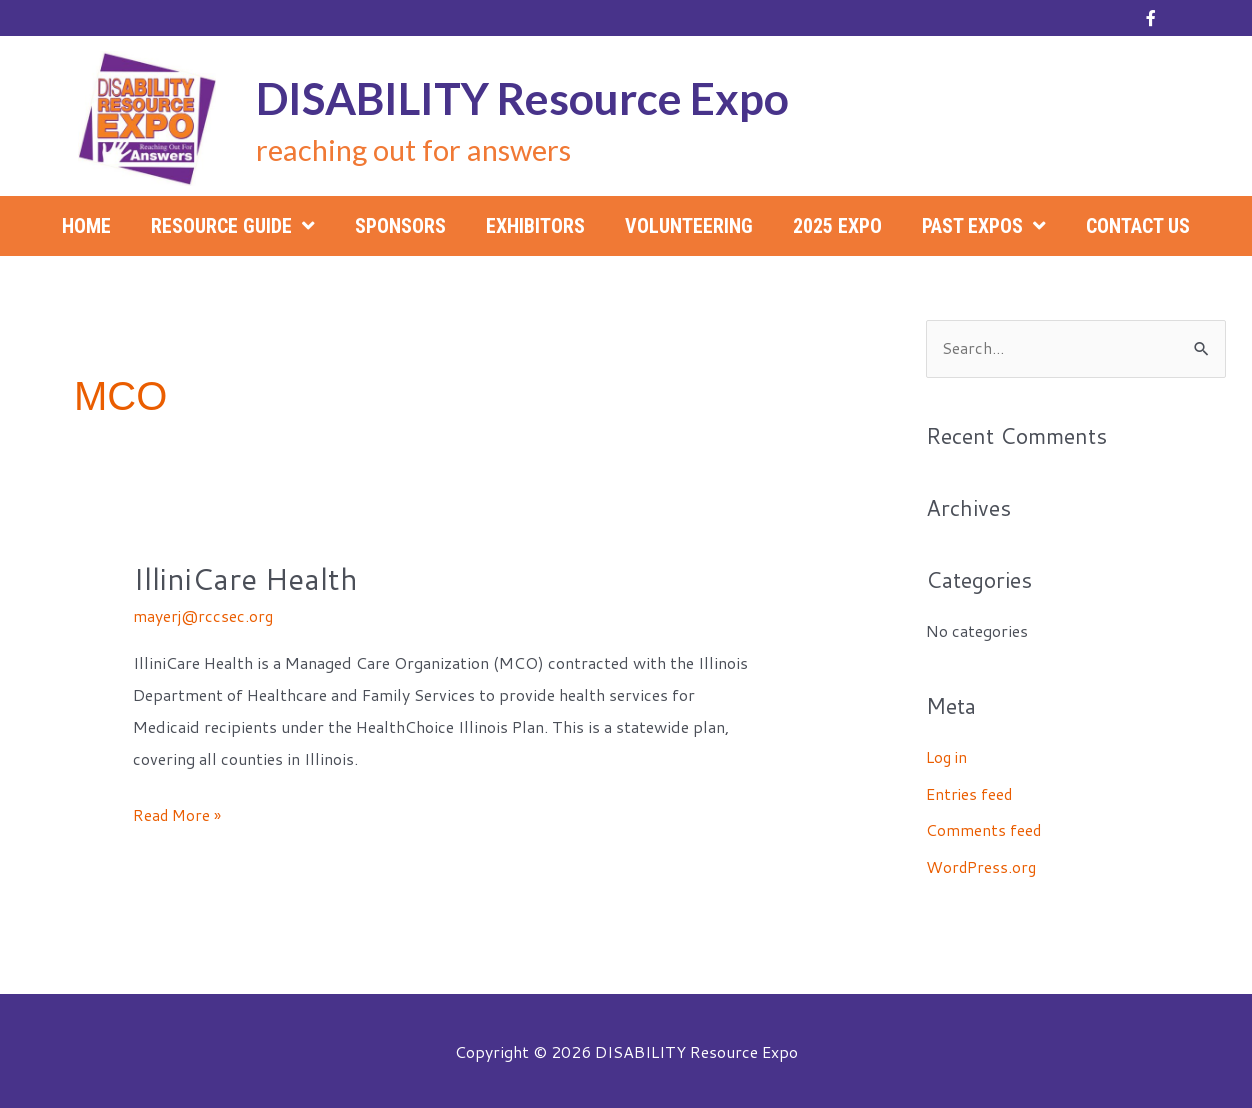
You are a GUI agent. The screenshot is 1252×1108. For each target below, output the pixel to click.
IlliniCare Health (245, 578)
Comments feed (984, 828)
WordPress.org (982, 864)
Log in (947, 756)
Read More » (178, 814)
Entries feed (970, 792)
